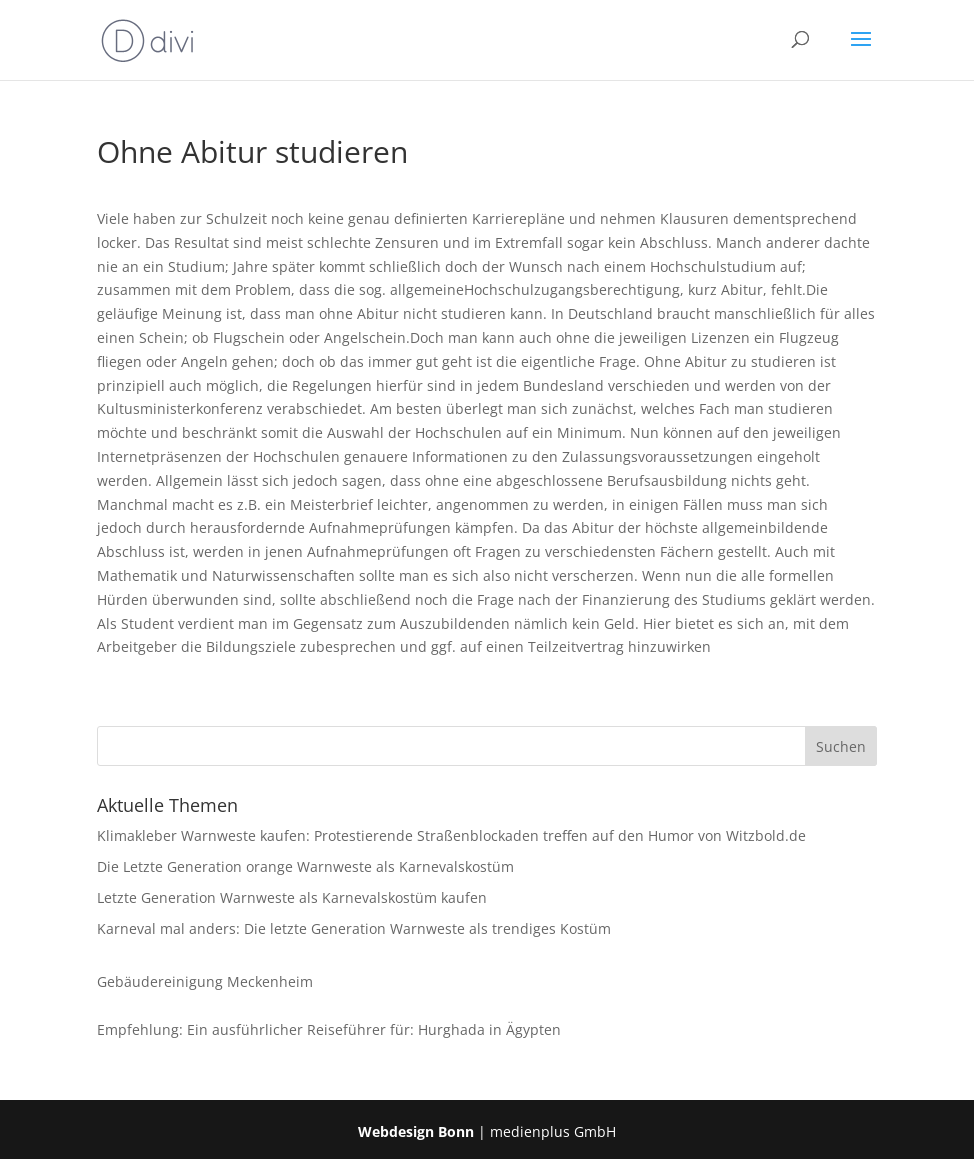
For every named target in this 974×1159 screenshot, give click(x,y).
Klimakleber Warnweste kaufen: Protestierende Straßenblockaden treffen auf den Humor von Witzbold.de (451, 835)
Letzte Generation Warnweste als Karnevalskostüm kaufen (292, 897)
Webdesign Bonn (416, 1131)
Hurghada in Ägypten (489, 1029)
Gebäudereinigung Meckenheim (205, 981)
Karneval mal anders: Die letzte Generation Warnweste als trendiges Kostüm (354, 928)
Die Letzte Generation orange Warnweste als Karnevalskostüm (305, 866)
